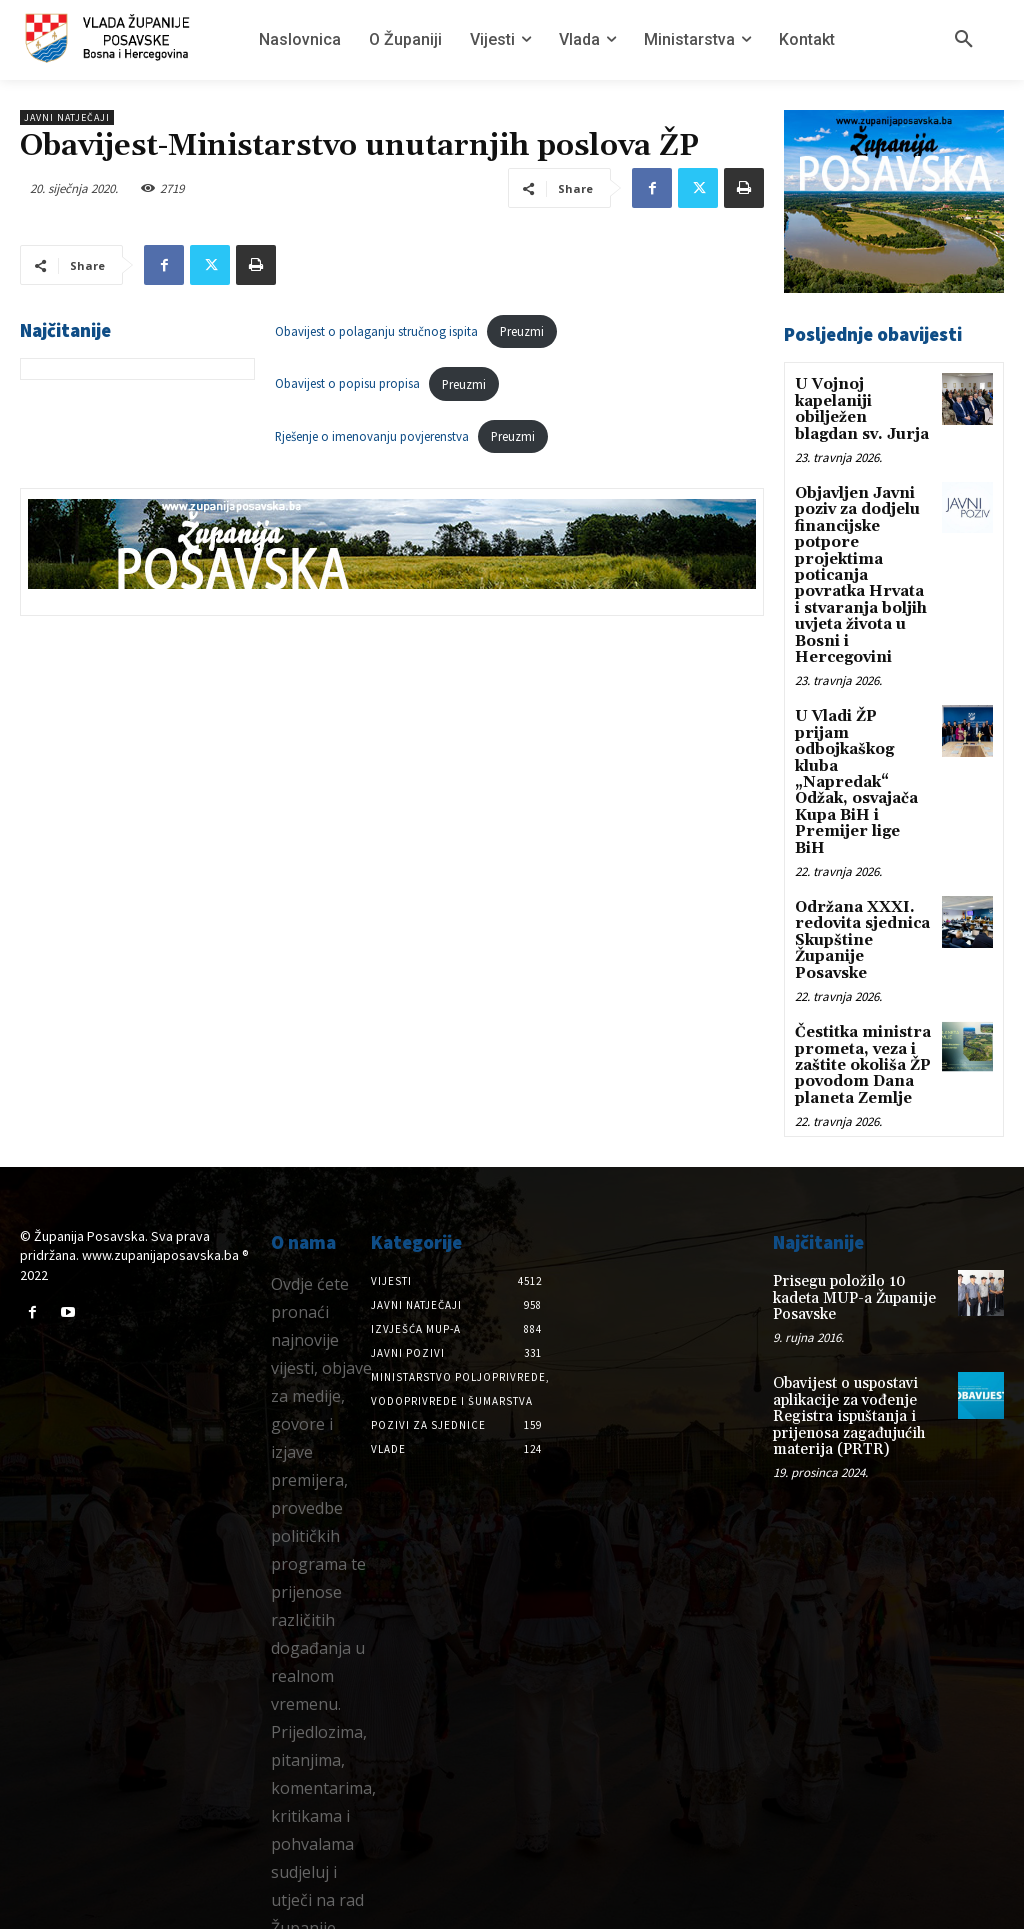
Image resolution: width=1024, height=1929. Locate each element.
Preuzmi (522, 331)
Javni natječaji (67, 117)
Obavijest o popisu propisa (347, 384)
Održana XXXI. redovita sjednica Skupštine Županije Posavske (860, 868)
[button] (964, 40)
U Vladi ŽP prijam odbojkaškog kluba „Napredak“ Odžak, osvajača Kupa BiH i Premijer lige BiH (862, 739)
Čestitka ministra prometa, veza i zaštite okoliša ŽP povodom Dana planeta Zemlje (861, 987)
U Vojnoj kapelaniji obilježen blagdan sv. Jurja (861, 407)
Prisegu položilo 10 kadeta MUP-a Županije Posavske (859, 1207)
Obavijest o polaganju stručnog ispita (376, 331)
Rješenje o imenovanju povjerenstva (372, 436)
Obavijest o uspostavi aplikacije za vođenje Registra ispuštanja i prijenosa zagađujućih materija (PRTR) (844, 1315)
